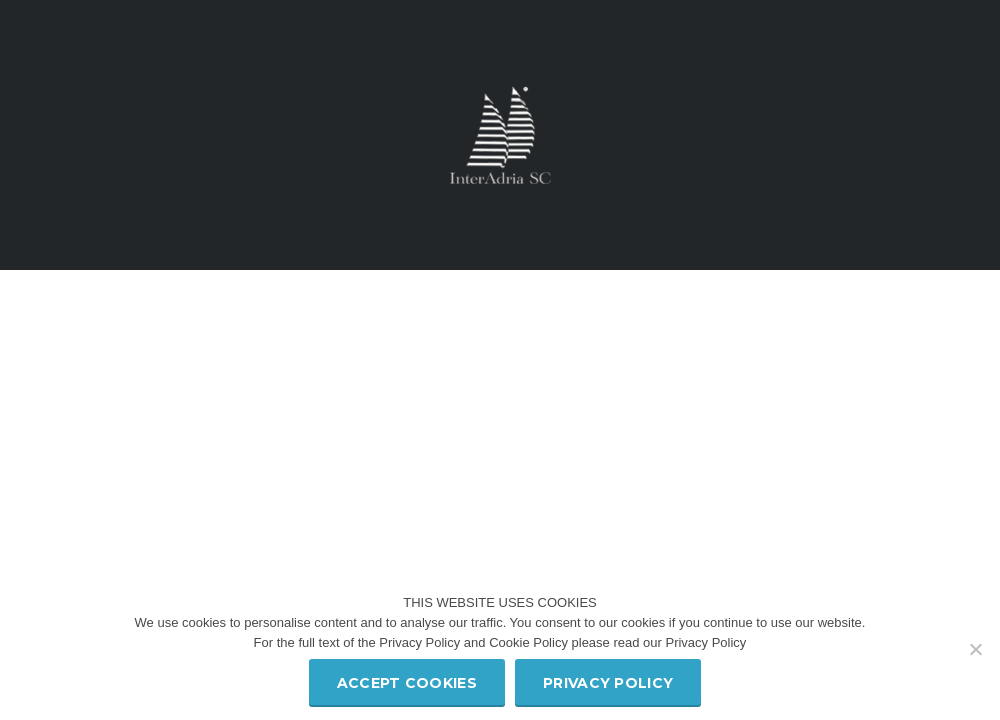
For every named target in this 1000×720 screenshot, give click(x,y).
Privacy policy (608, 683)
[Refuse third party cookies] (975, 649)
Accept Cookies (407, 683)
